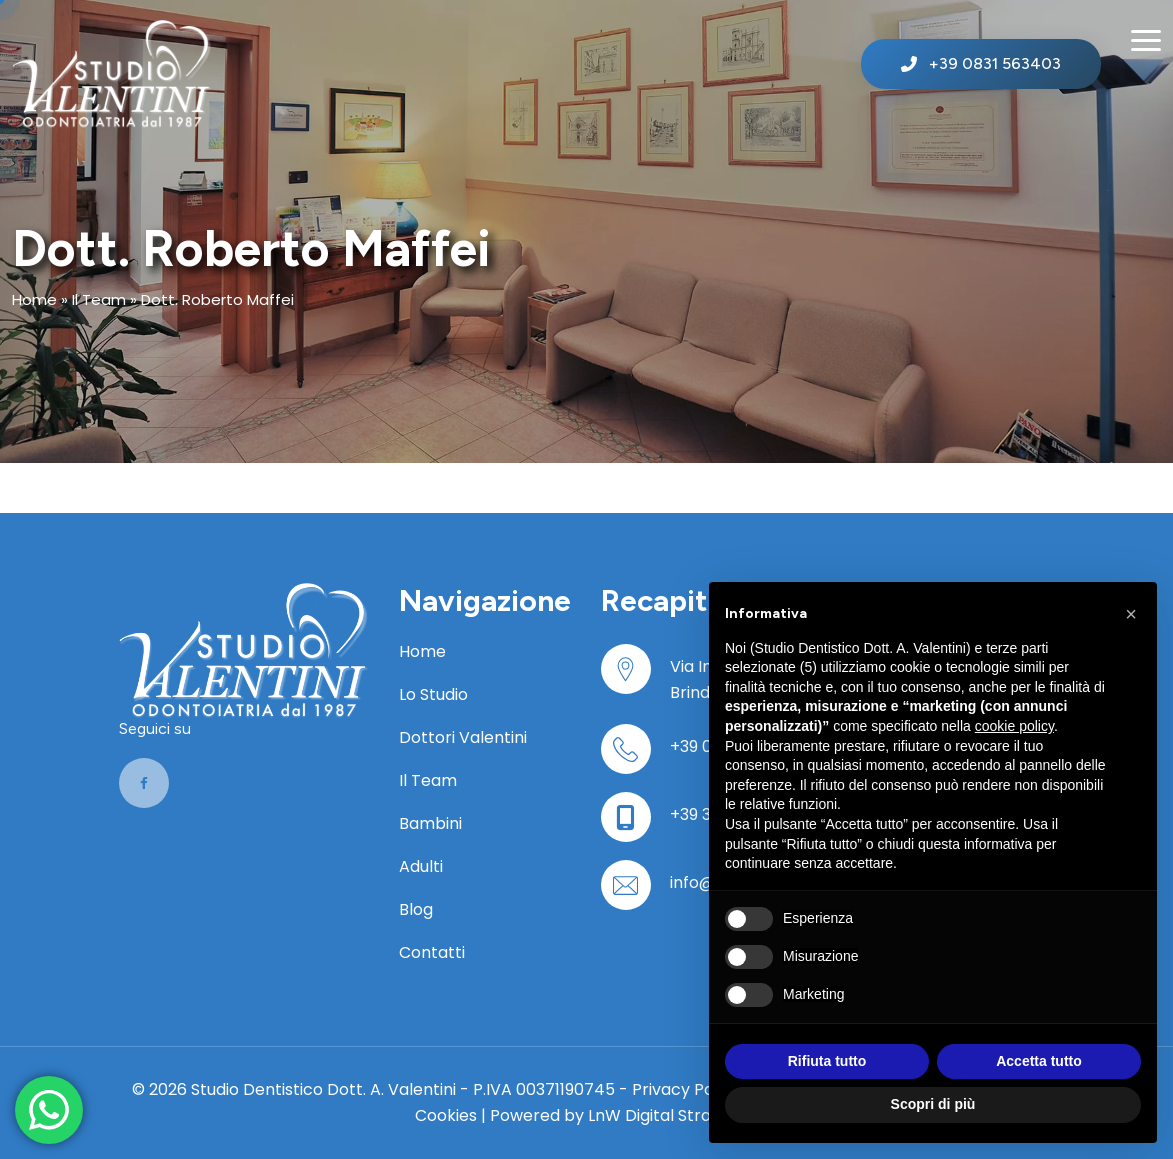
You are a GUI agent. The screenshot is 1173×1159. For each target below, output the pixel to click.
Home (34, 299)
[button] (1131, 614)
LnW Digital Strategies (673, 1115)
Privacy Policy (686, 1089)
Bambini (430, 823)
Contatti (432, 952)
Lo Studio (433, 694)
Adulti (421, 866)
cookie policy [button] (1014, 726)
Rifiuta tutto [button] (827, 1061)
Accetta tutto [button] (1039, 1061)
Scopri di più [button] (933, 1104)
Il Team (99, 299)
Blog (416, 909)
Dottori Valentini (463, 737)
